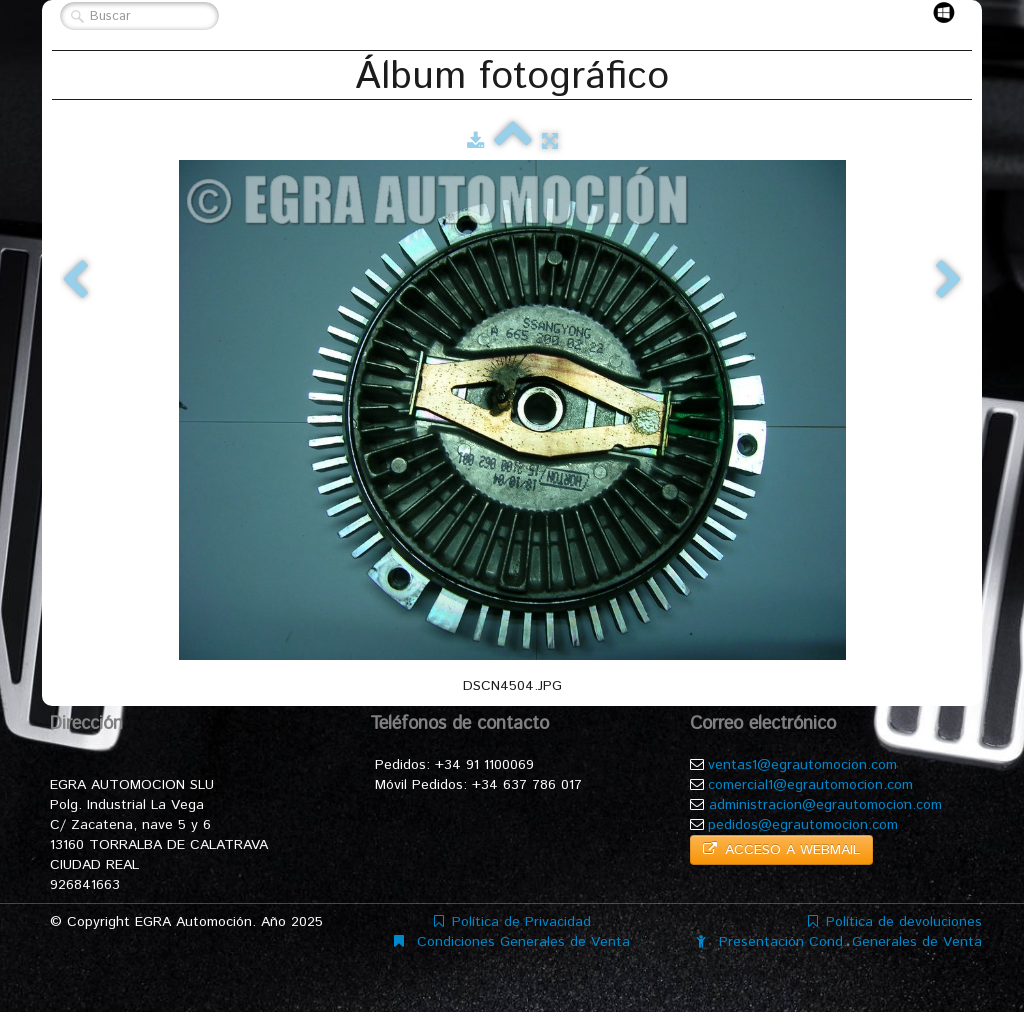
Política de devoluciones (895, 922)
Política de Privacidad (512, 922)
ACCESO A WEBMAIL (781, 850)
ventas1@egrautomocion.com (802, 765)
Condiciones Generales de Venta (512, 942)
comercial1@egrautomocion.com (810, 785)
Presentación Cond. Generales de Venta (839, 942)
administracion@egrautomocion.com (825, 805)
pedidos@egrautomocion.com (803, 825)
